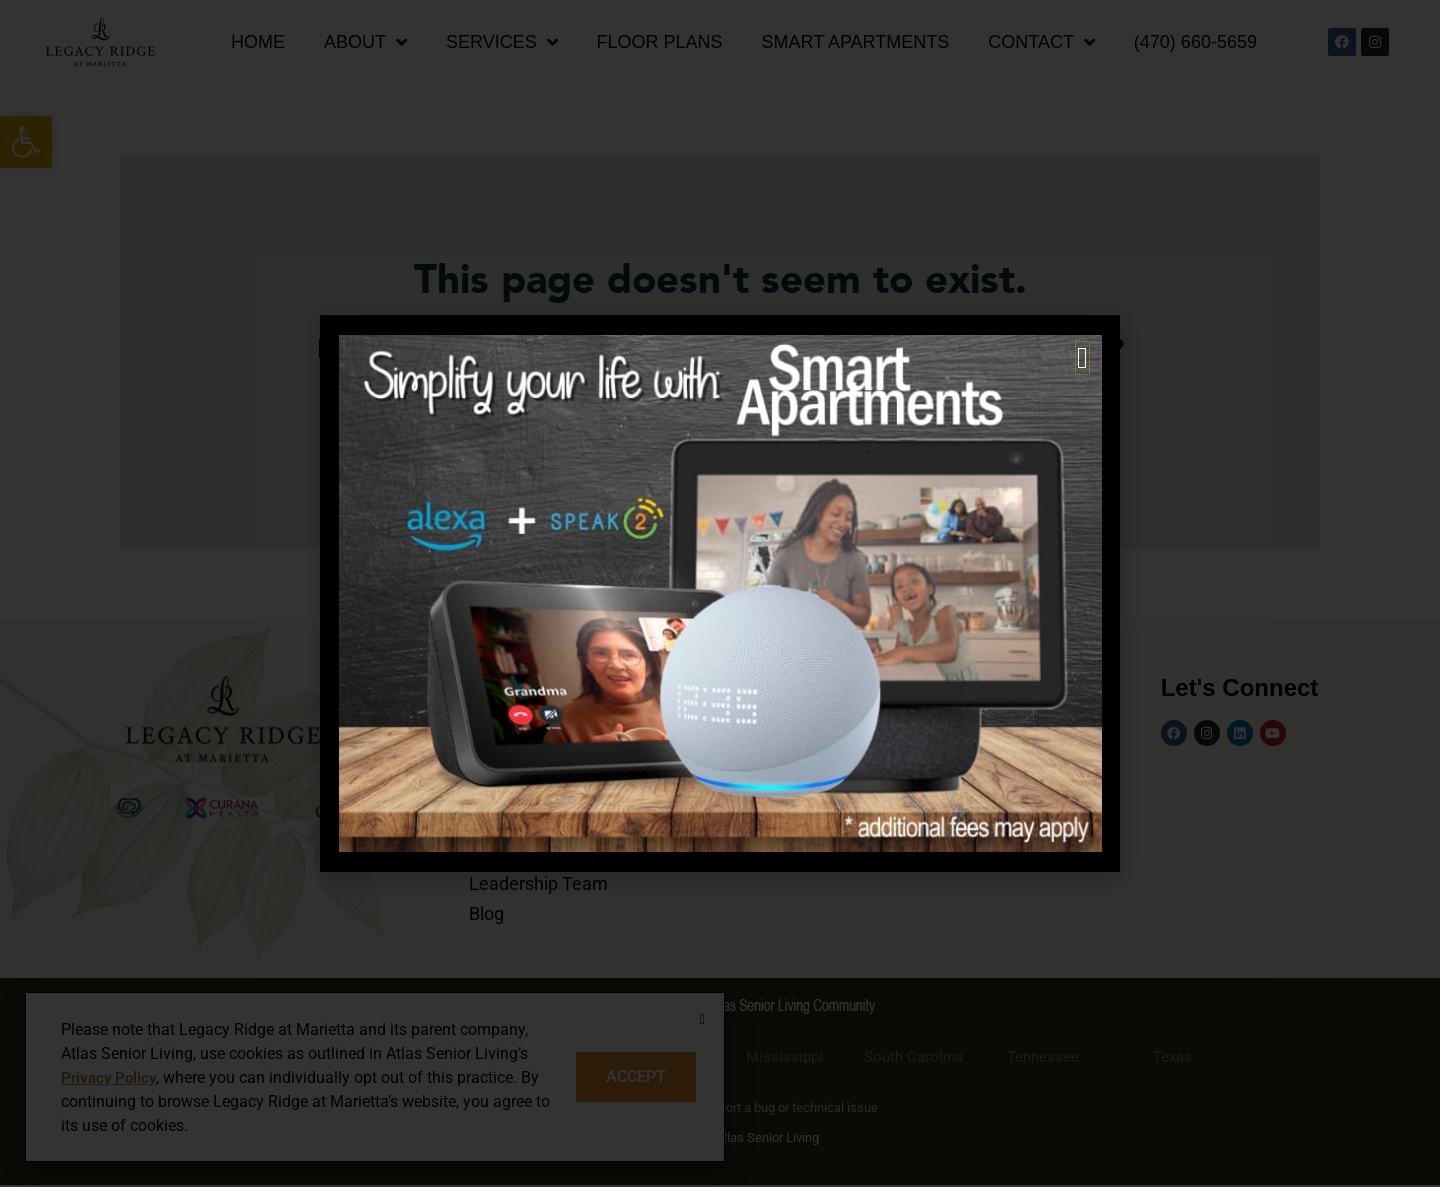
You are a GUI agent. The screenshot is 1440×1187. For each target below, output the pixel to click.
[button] (1082, 358)
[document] (720, 593)
